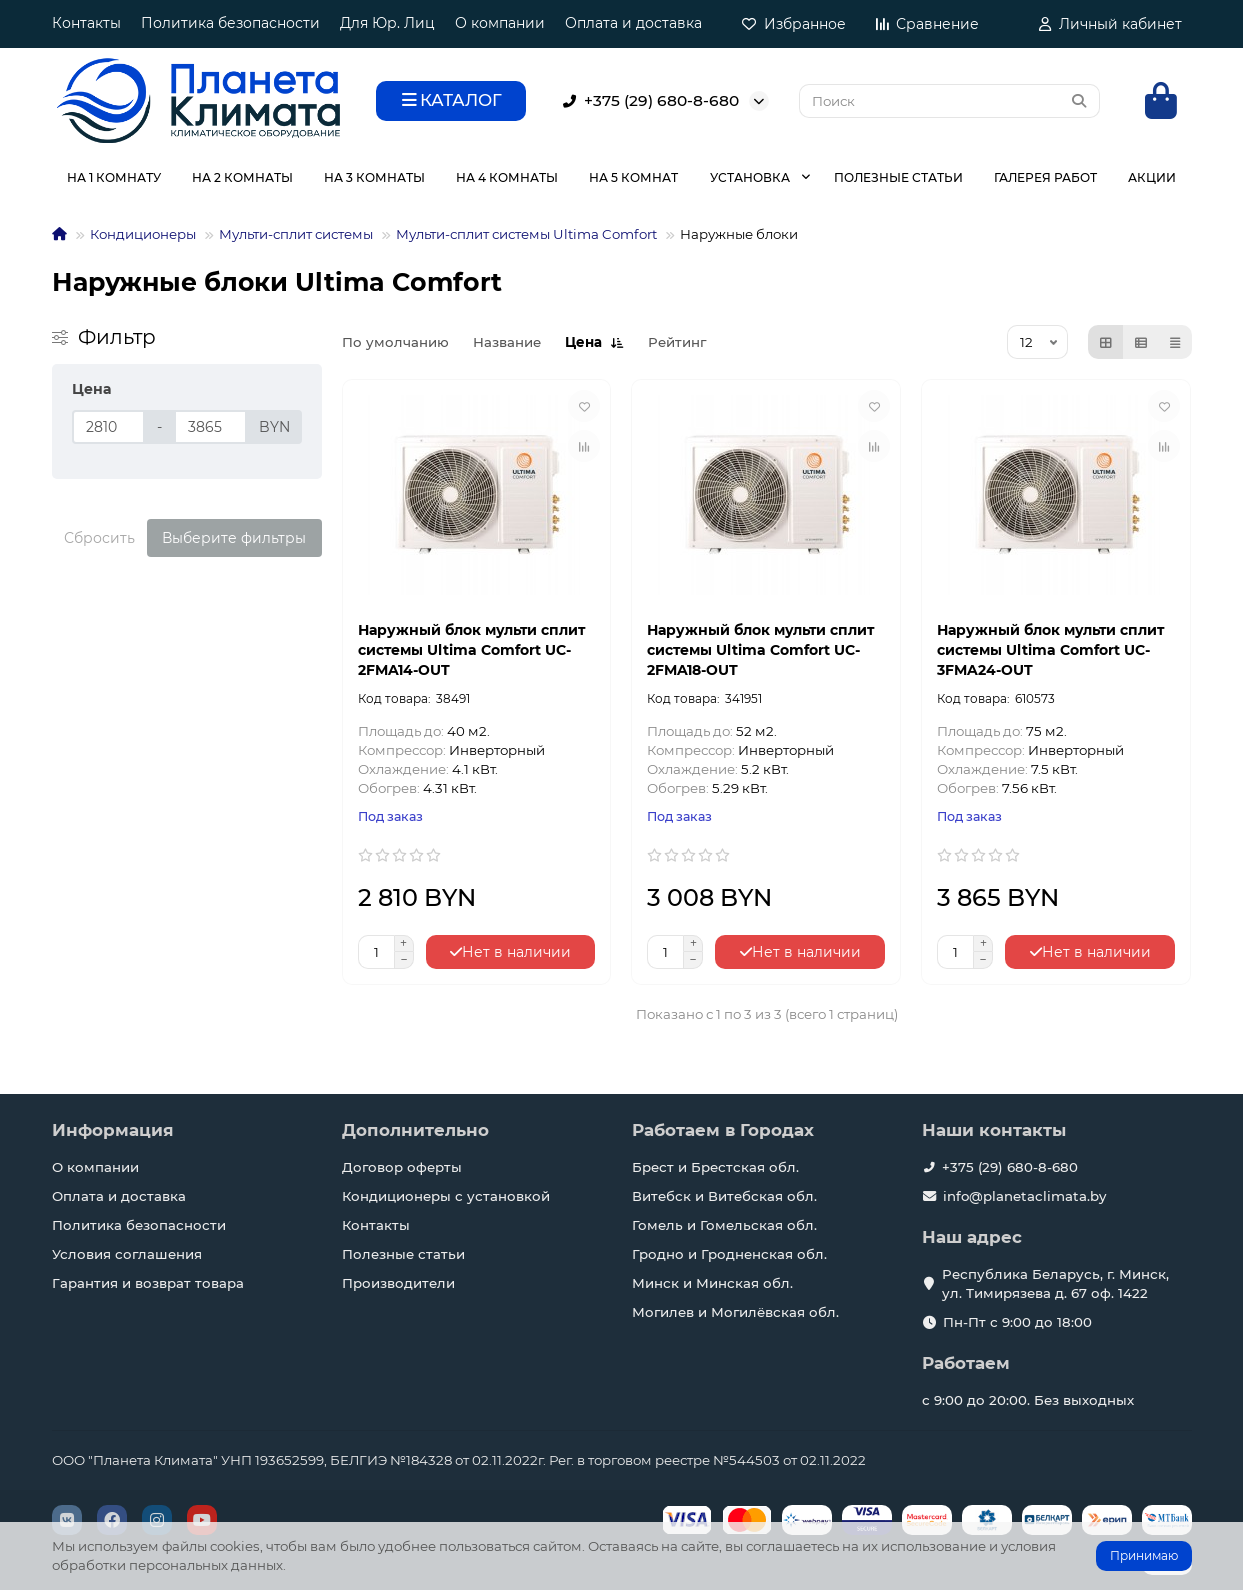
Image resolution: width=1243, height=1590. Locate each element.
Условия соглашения (127, 1254)
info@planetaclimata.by (1024, 1196)
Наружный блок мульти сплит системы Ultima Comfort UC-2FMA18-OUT (760, 650)
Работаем (966, 1363)
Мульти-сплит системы (296, 234)
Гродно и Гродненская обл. (729, 1254)
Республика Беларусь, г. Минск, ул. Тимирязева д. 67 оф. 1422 (1055, 1283)
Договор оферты (402, 1167)
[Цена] (108, 427)
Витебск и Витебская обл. (724, 1196)
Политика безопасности (230, 23)
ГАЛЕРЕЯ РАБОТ (1045, 177)
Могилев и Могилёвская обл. (735, 1312)
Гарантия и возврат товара (148, 1283)
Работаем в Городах (723, 1130)
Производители (398, 1283)
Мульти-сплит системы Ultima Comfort (526, 234)
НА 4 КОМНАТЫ (507, 177)
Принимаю (1144, 1555)
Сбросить (99, 538)
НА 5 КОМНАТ (633, 177)
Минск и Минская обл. (712, 1283)
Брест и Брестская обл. (715, 1167)
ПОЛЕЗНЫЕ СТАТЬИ (898, 177)
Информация (113, 1130)
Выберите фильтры (234, 538)
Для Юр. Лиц (387, 23)
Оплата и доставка (633, 23)
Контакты (86, 23)
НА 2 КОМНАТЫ (242, 177)
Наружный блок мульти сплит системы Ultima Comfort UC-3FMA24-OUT (1050, 650)
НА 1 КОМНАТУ (114, 177)
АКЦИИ (1152, 177)
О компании (500, 23)
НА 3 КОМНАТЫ (374, 177)
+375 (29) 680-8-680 (647, 101)
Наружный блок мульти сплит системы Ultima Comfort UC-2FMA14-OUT (471, 650)
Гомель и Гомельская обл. (724, 1225)
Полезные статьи (403, 1254)
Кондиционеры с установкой (446, 1196)
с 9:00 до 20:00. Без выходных (1028, 1400)
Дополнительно (415, 1130)
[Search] (949, 101)
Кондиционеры (143, 234)
